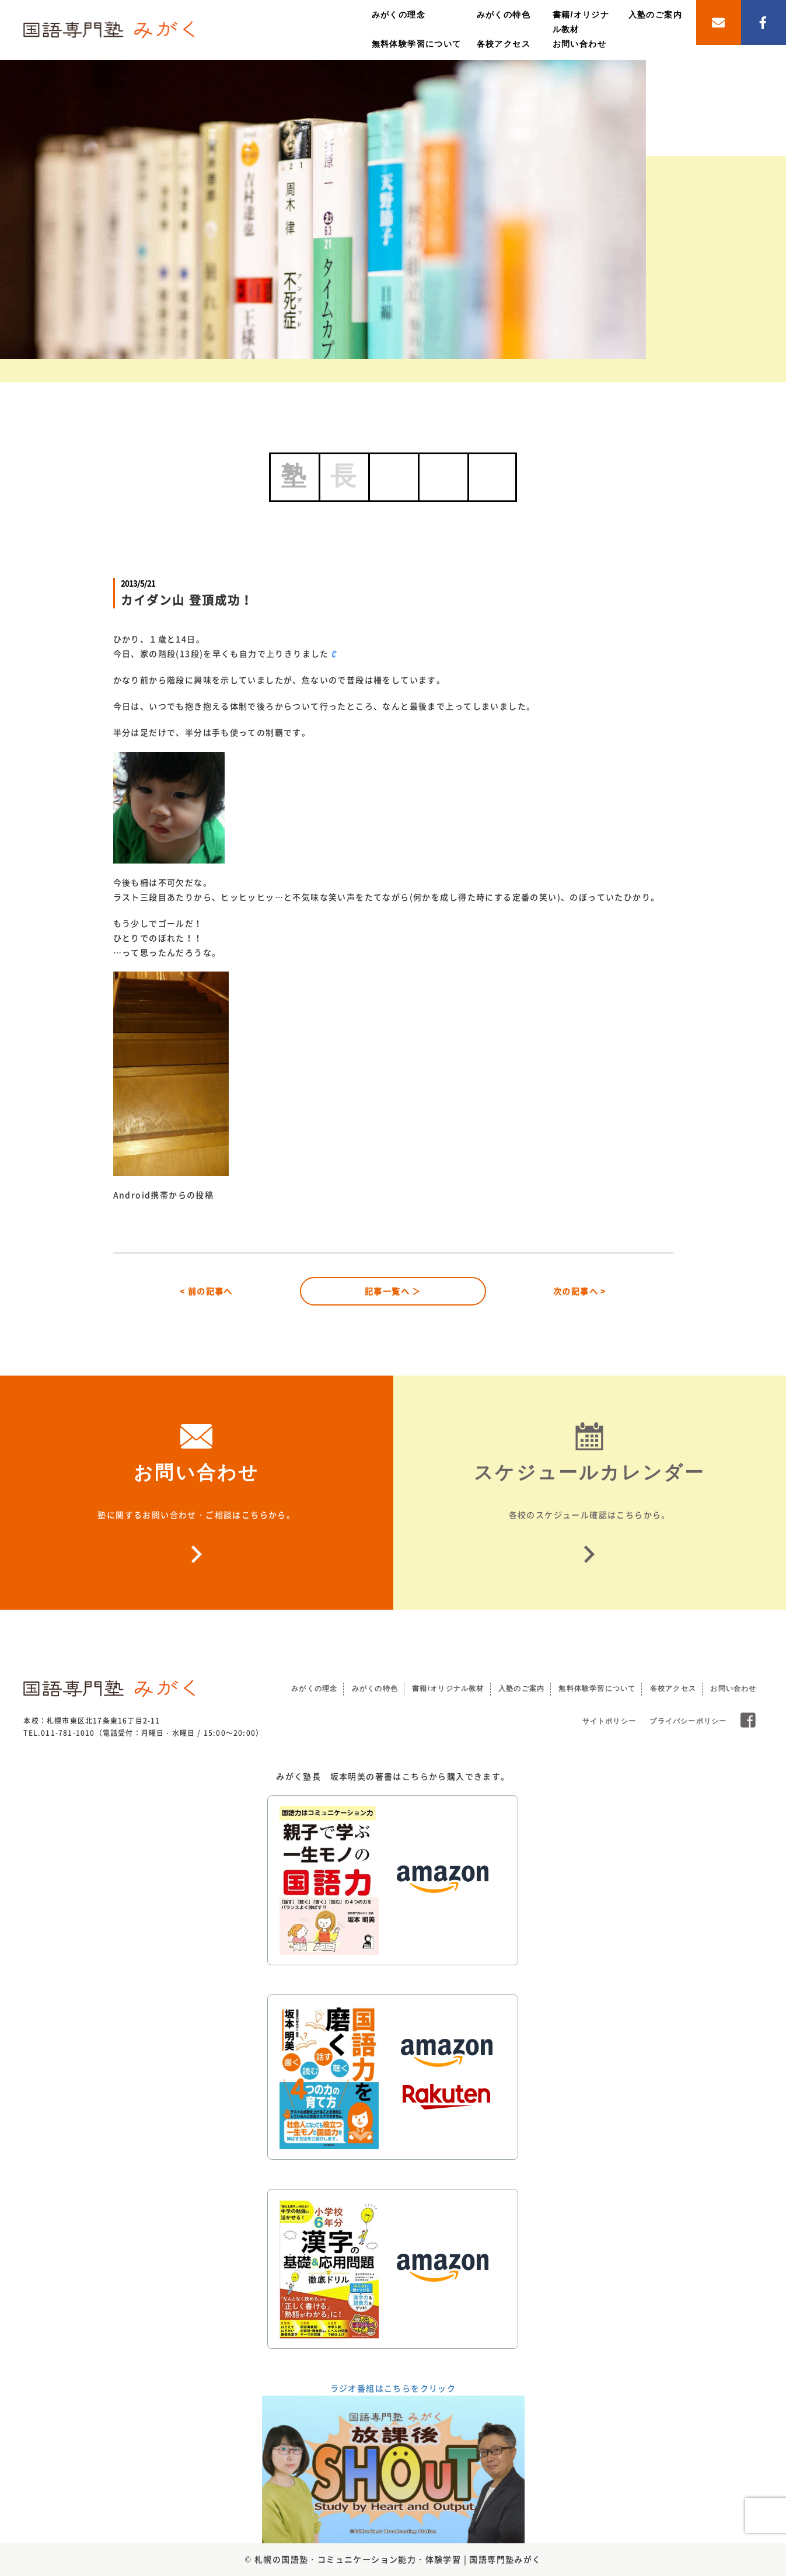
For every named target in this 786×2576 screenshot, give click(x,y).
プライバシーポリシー (687, 1721)
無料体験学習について (417, 43)
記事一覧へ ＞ (393, 1291)
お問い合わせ (579, 43)
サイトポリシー (609, 1721)
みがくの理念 (398, 14)
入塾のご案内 (655, 14)
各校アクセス (503, 43)
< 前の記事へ (206, 1291)
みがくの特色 (503, 14)
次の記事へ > (579, 1291)
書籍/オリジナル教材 (448, 1688)
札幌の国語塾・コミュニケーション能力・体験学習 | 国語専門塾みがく (398, 2559)
